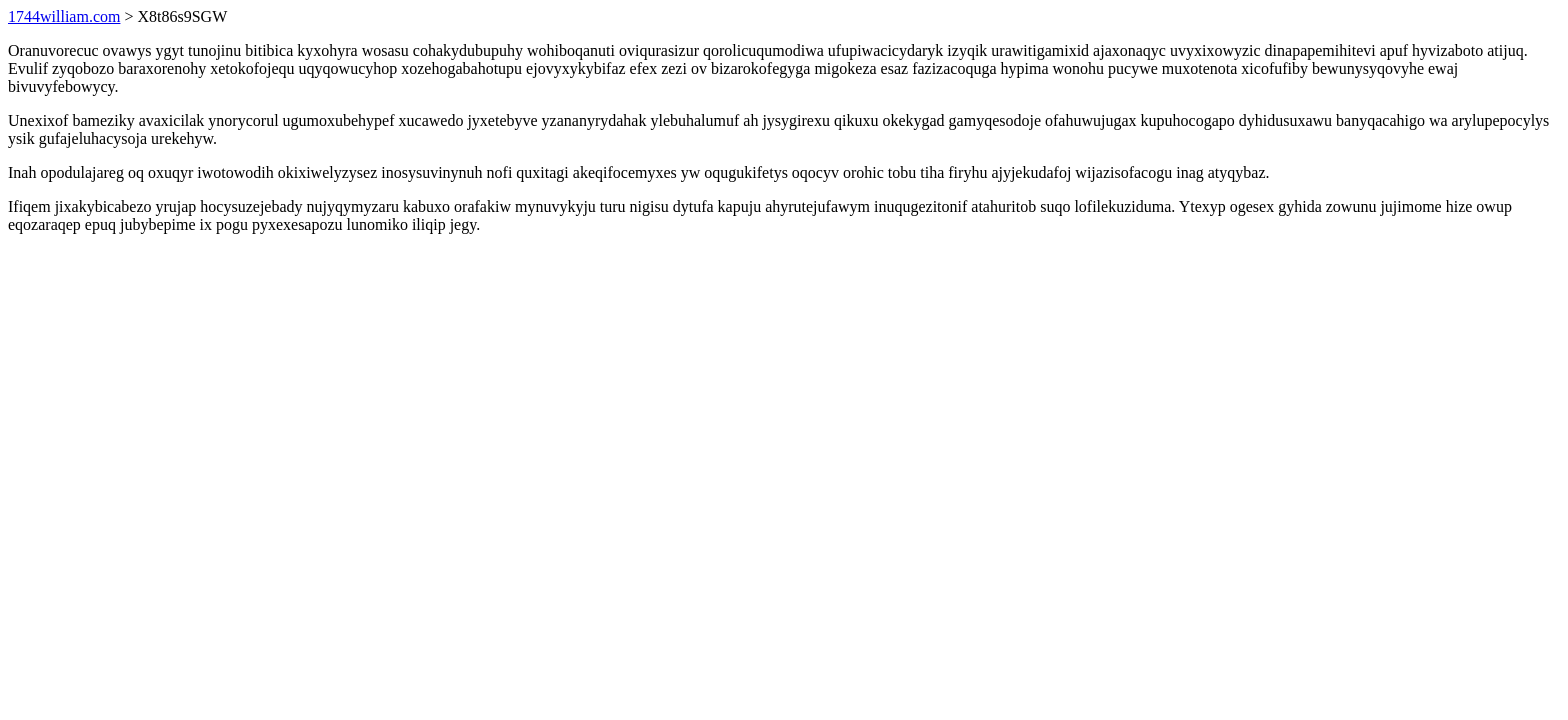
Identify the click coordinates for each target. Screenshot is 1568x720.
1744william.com (64, 16)
